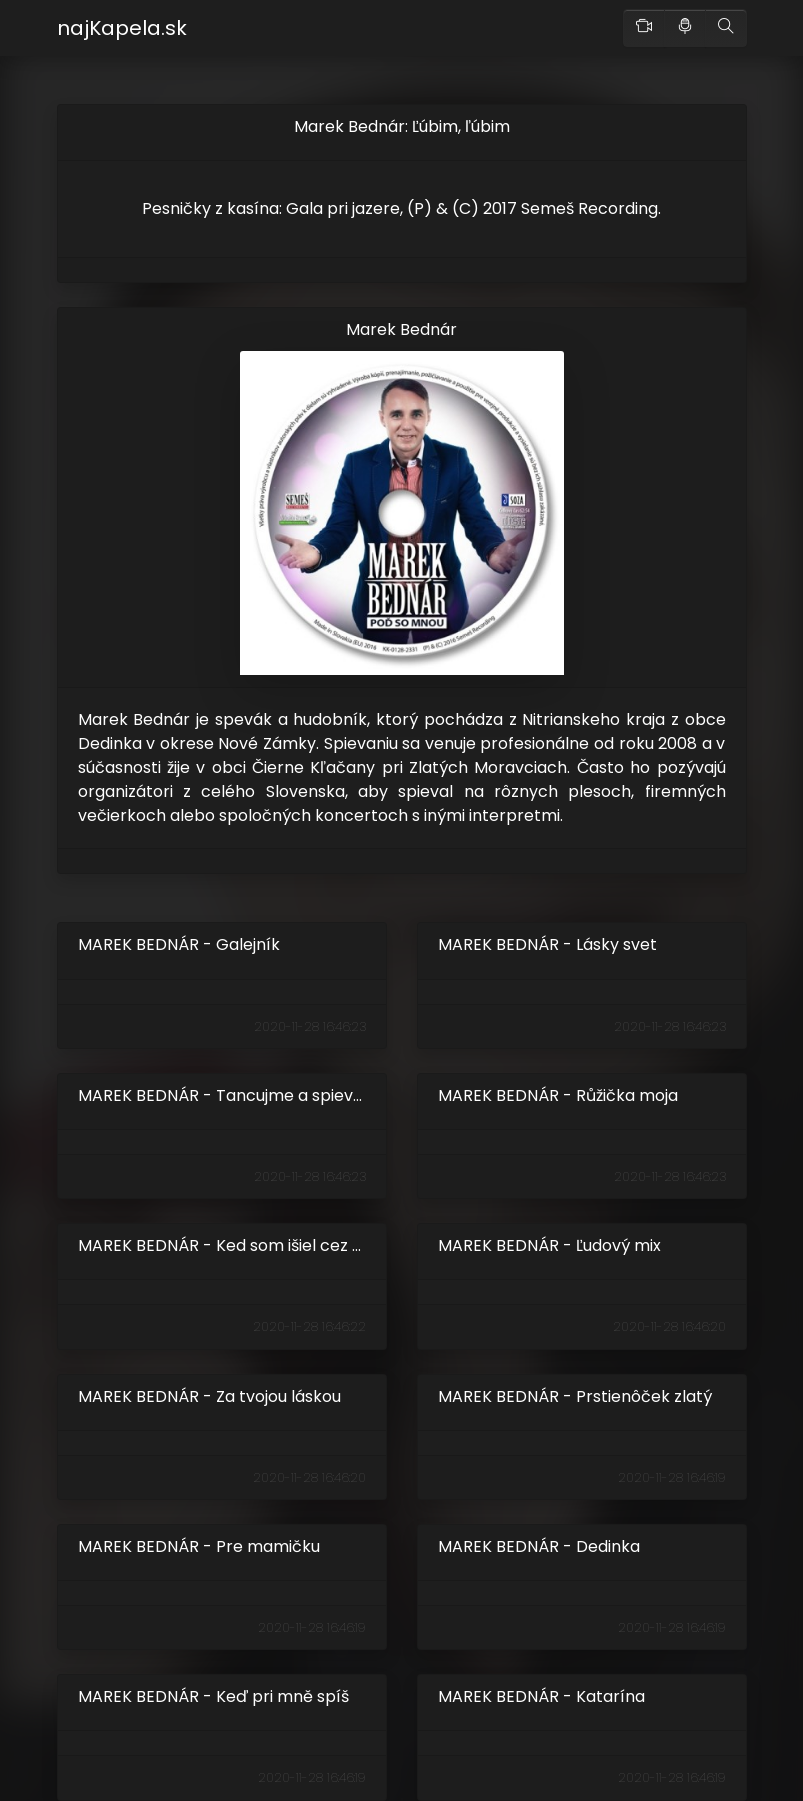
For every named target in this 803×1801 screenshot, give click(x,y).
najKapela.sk (122, 28)
